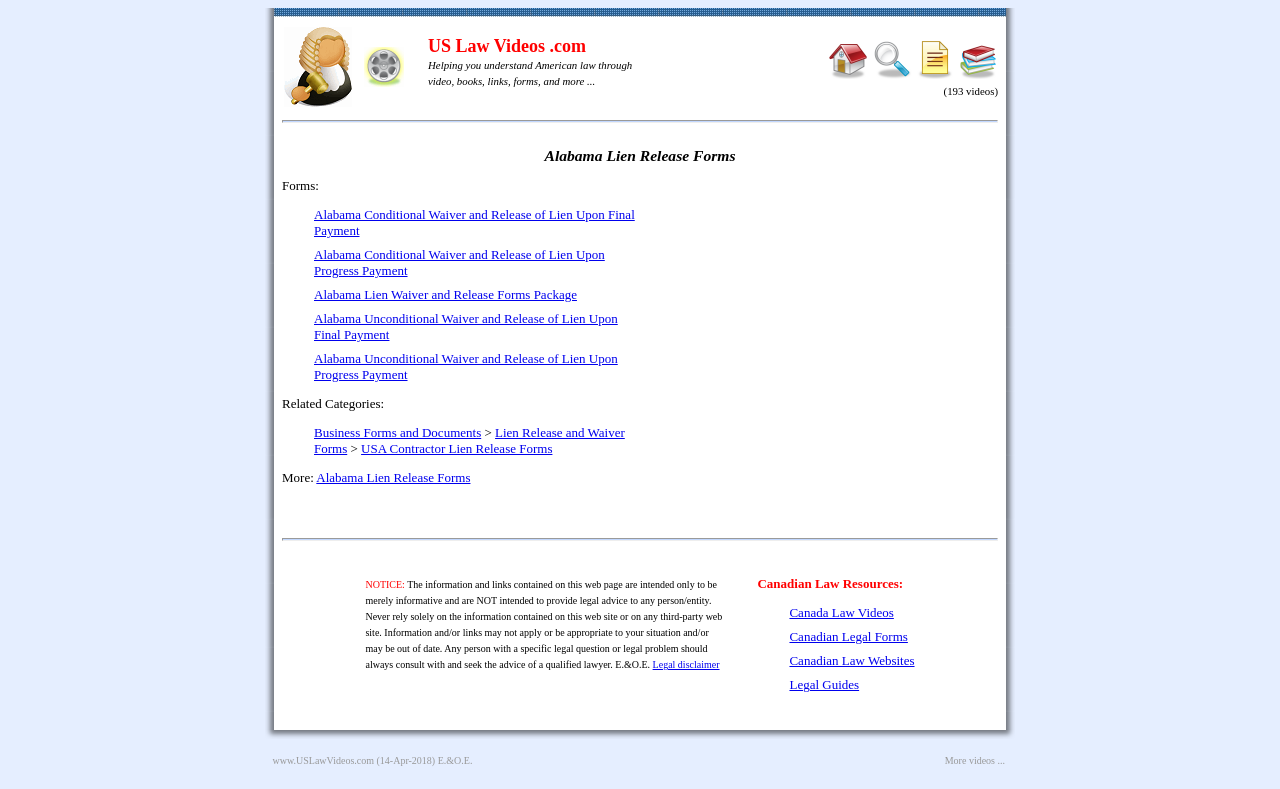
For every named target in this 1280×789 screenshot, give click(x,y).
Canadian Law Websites (851, 660)
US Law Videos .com (507, 46)
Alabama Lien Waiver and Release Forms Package (445, 294)
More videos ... (975, 760)
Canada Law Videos (841, 612)
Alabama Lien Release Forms (393, 477)
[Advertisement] (826, 320)
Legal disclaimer (686, 664)
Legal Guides (824, 684)
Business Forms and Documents (397, 432)
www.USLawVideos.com (324, 760)
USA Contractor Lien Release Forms (456, 448)
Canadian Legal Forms (848, 636)
